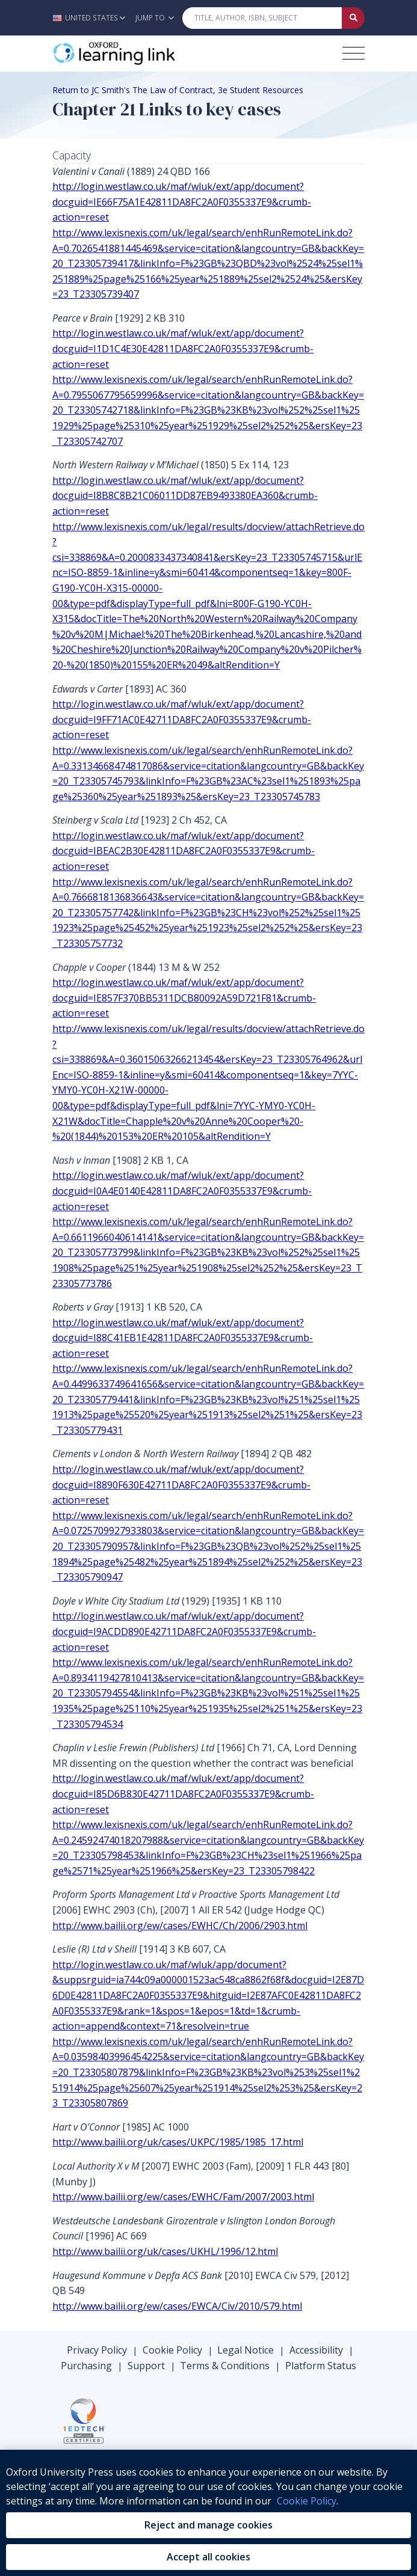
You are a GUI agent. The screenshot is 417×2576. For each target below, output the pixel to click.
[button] (91, 17)
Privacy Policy (97, 2350)
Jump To (154, 18)
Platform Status (320, 2365)
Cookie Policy (172, 2350)
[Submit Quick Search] (353, 18)
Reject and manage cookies (208, 2525)
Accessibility (316, 2350)
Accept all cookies (208, 2556)
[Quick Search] (262, 18)
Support (146, 2365)
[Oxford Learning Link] (142, 53)
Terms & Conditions (225, 2365)
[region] (208, 2513)
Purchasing (86, 2365)
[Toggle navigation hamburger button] (353, 53)
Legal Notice (245, 2350)
